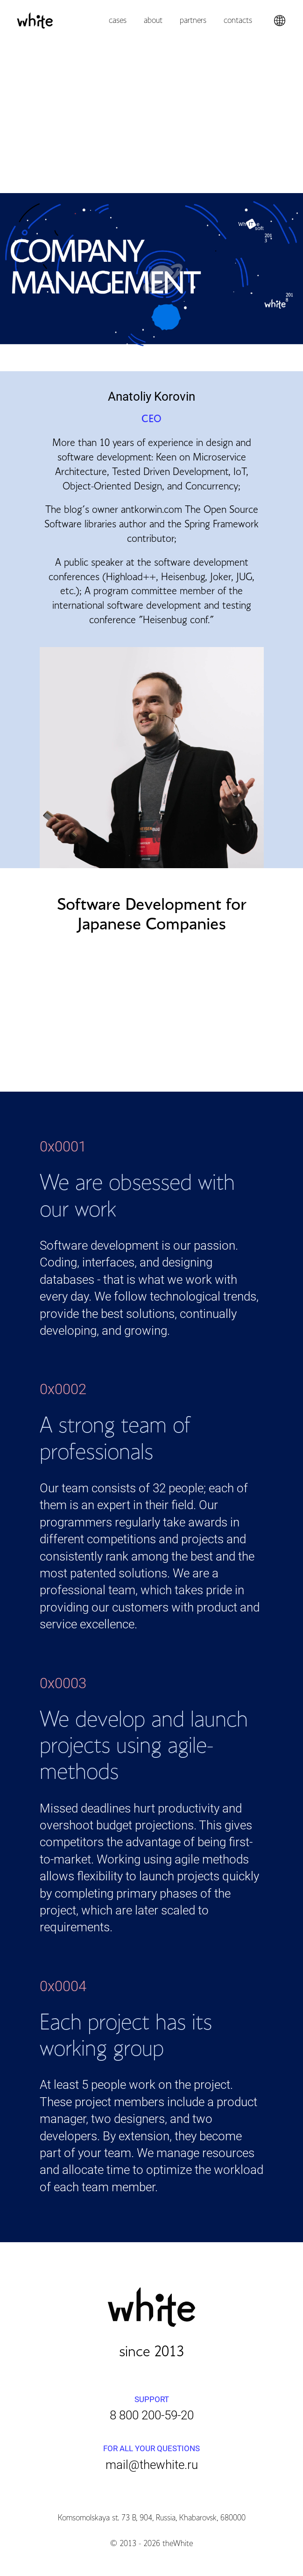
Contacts (238, 20)
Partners (193, 20)
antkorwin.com (151, 510)
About (153, 20)
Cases (118, 20)
